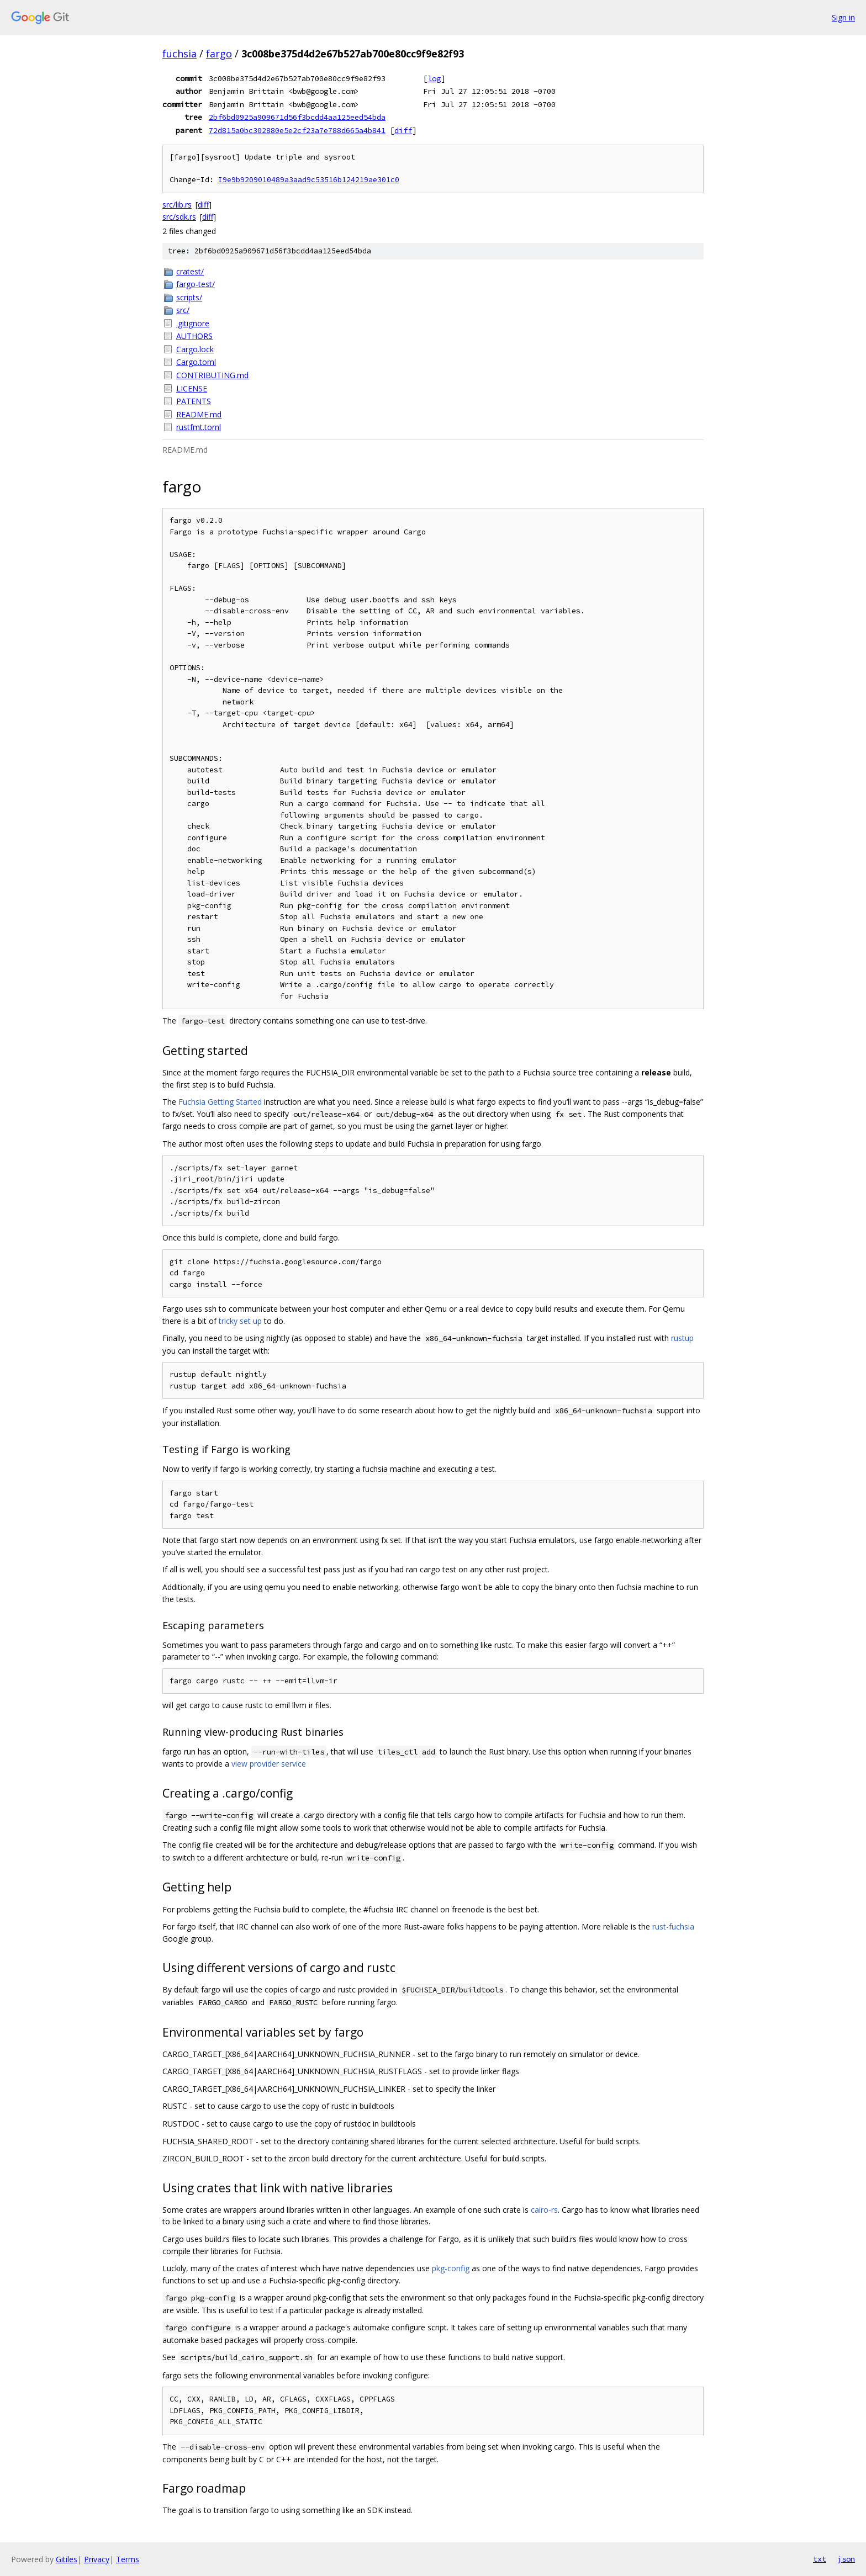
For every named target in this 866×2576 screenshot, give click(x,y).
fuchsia (179, 53)
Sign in (843, 17)
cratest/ (190, 271)
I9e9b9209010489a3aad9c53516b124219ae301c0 (308, 179)
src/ (182, 310)
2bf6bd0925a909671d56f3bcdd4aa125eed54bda (297, 117)
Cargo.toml (196, 362)
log (434, 78)
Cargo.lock (195, 349)
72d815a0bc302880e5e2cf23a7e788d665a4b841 (297, 130)
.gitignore (192, 323)
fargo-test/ (195, 284)
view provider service (268, 1763)
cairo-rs (544, 2209)
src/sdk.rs (179, 216)
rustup (682, 1338)
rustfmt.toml (198, 427)
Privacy (96, 2559)
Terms (127, 2559)
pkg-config (450, 2268)
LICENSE (191, 388)
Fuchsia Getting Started (220, 1101)
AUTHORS (194, 336)
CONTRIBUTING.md (212, 375)
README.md (198, 414)
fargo (219, 53)
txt (819, 2559)
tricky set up (240, 1321)
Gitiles (66, 2559)
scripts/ (189, 297)
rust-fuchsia (673, 1926)
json (846, 2559)
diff (403, 130)
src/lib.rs (177, 204)
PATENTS (193, 401)
